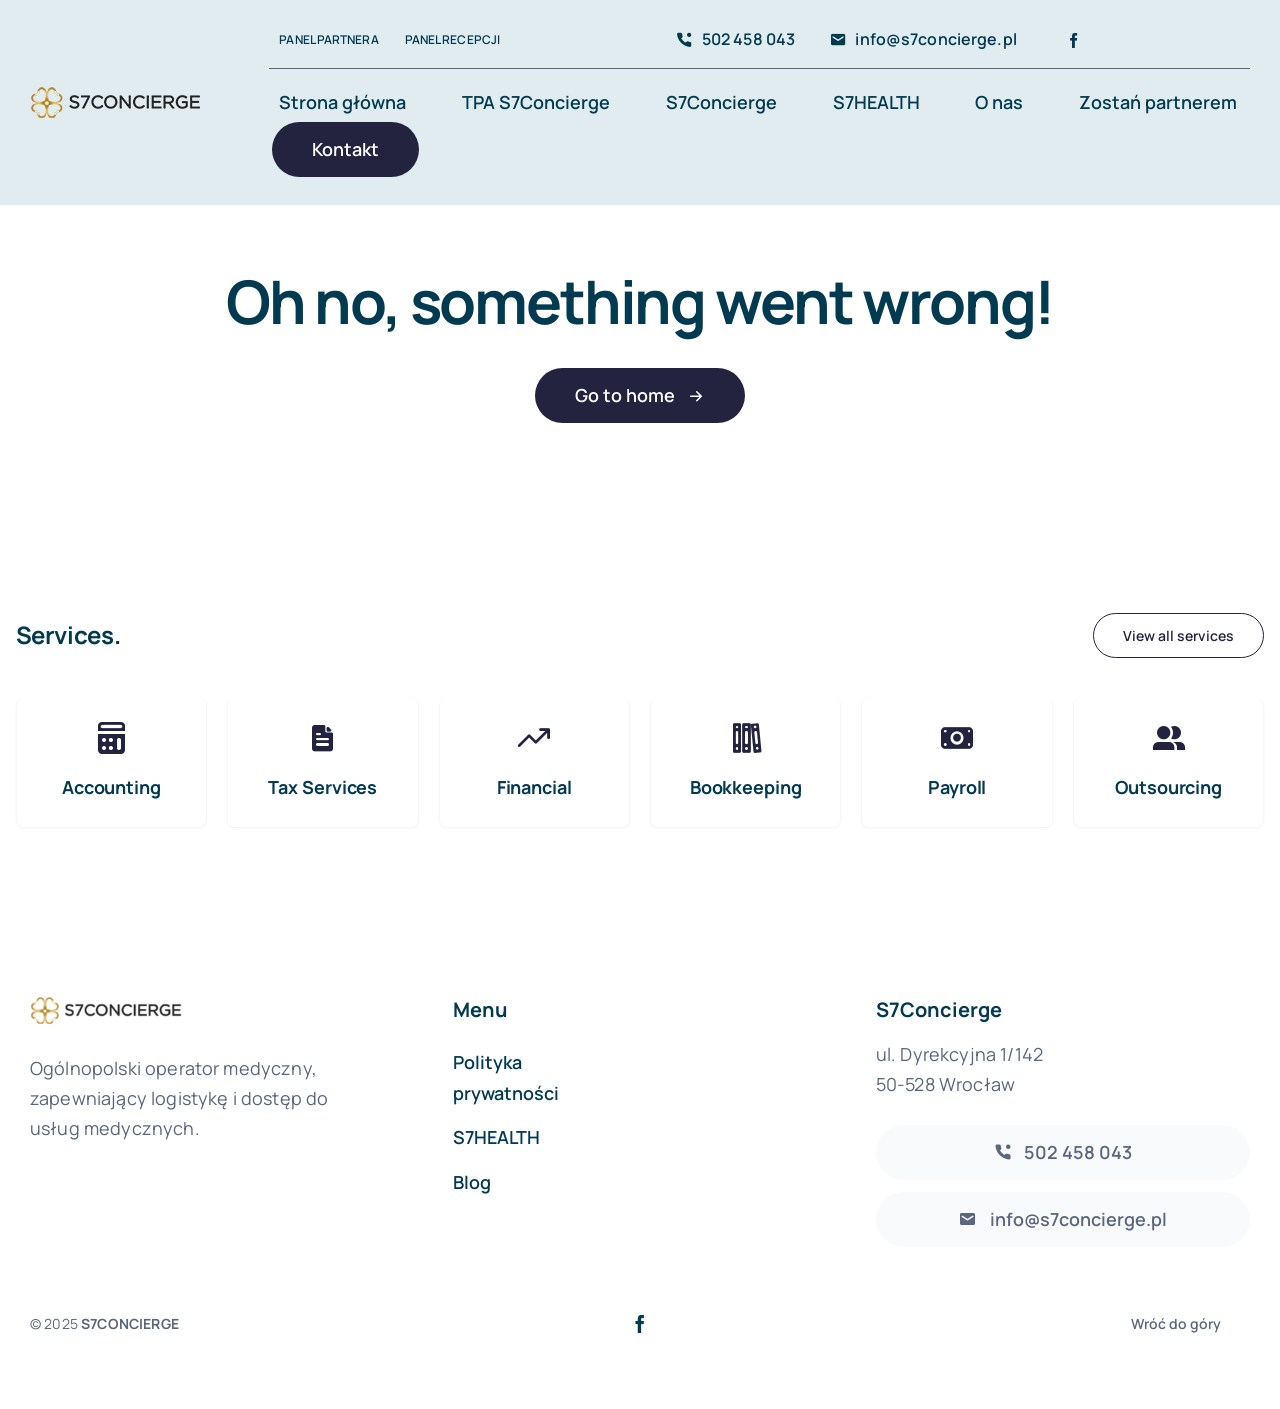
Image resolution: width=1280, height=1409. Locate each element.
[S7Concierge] (115, 86)
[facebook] (1073, 40)
